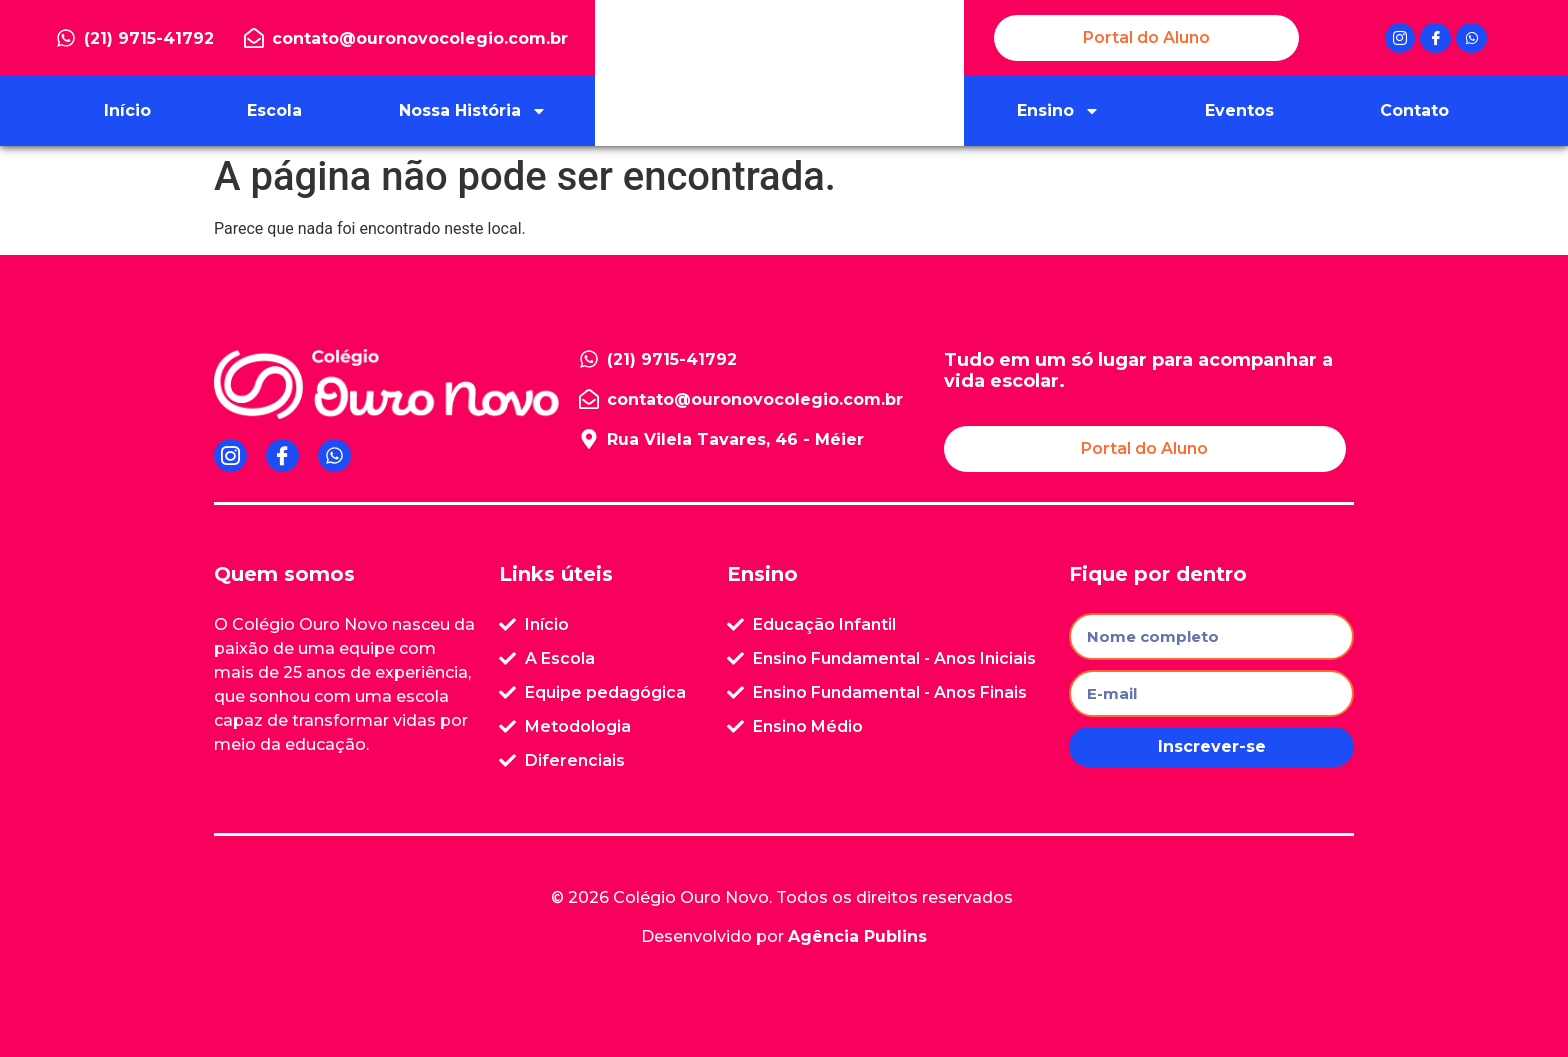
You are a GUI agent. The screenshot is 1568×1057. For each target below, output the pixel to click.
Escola (274, 110)
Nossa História (473, 111)
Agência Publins (857, 936)
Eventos (1239, 110)
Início (127, 110)
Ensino (1058, 111)
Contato (1414, 110)
